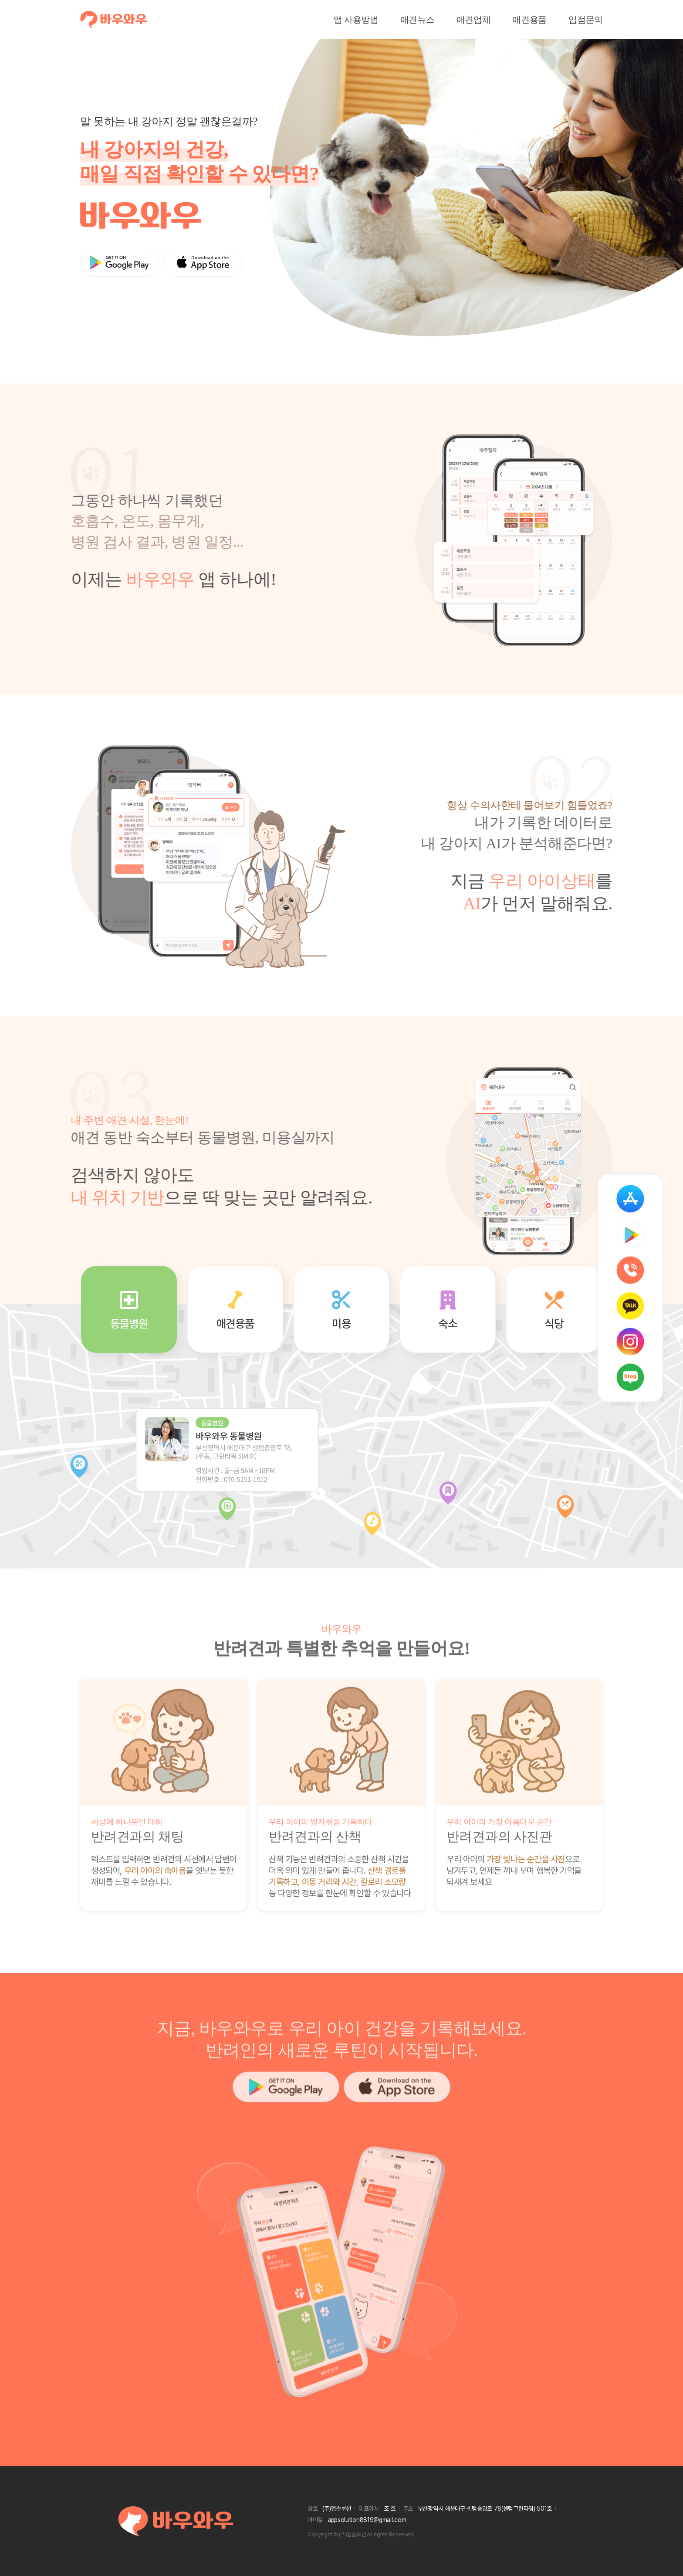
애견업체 (473, 19)
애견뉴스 (417, 19)
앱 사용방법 (356, 19)
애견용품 (529, 19)
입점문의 (585, 19)
